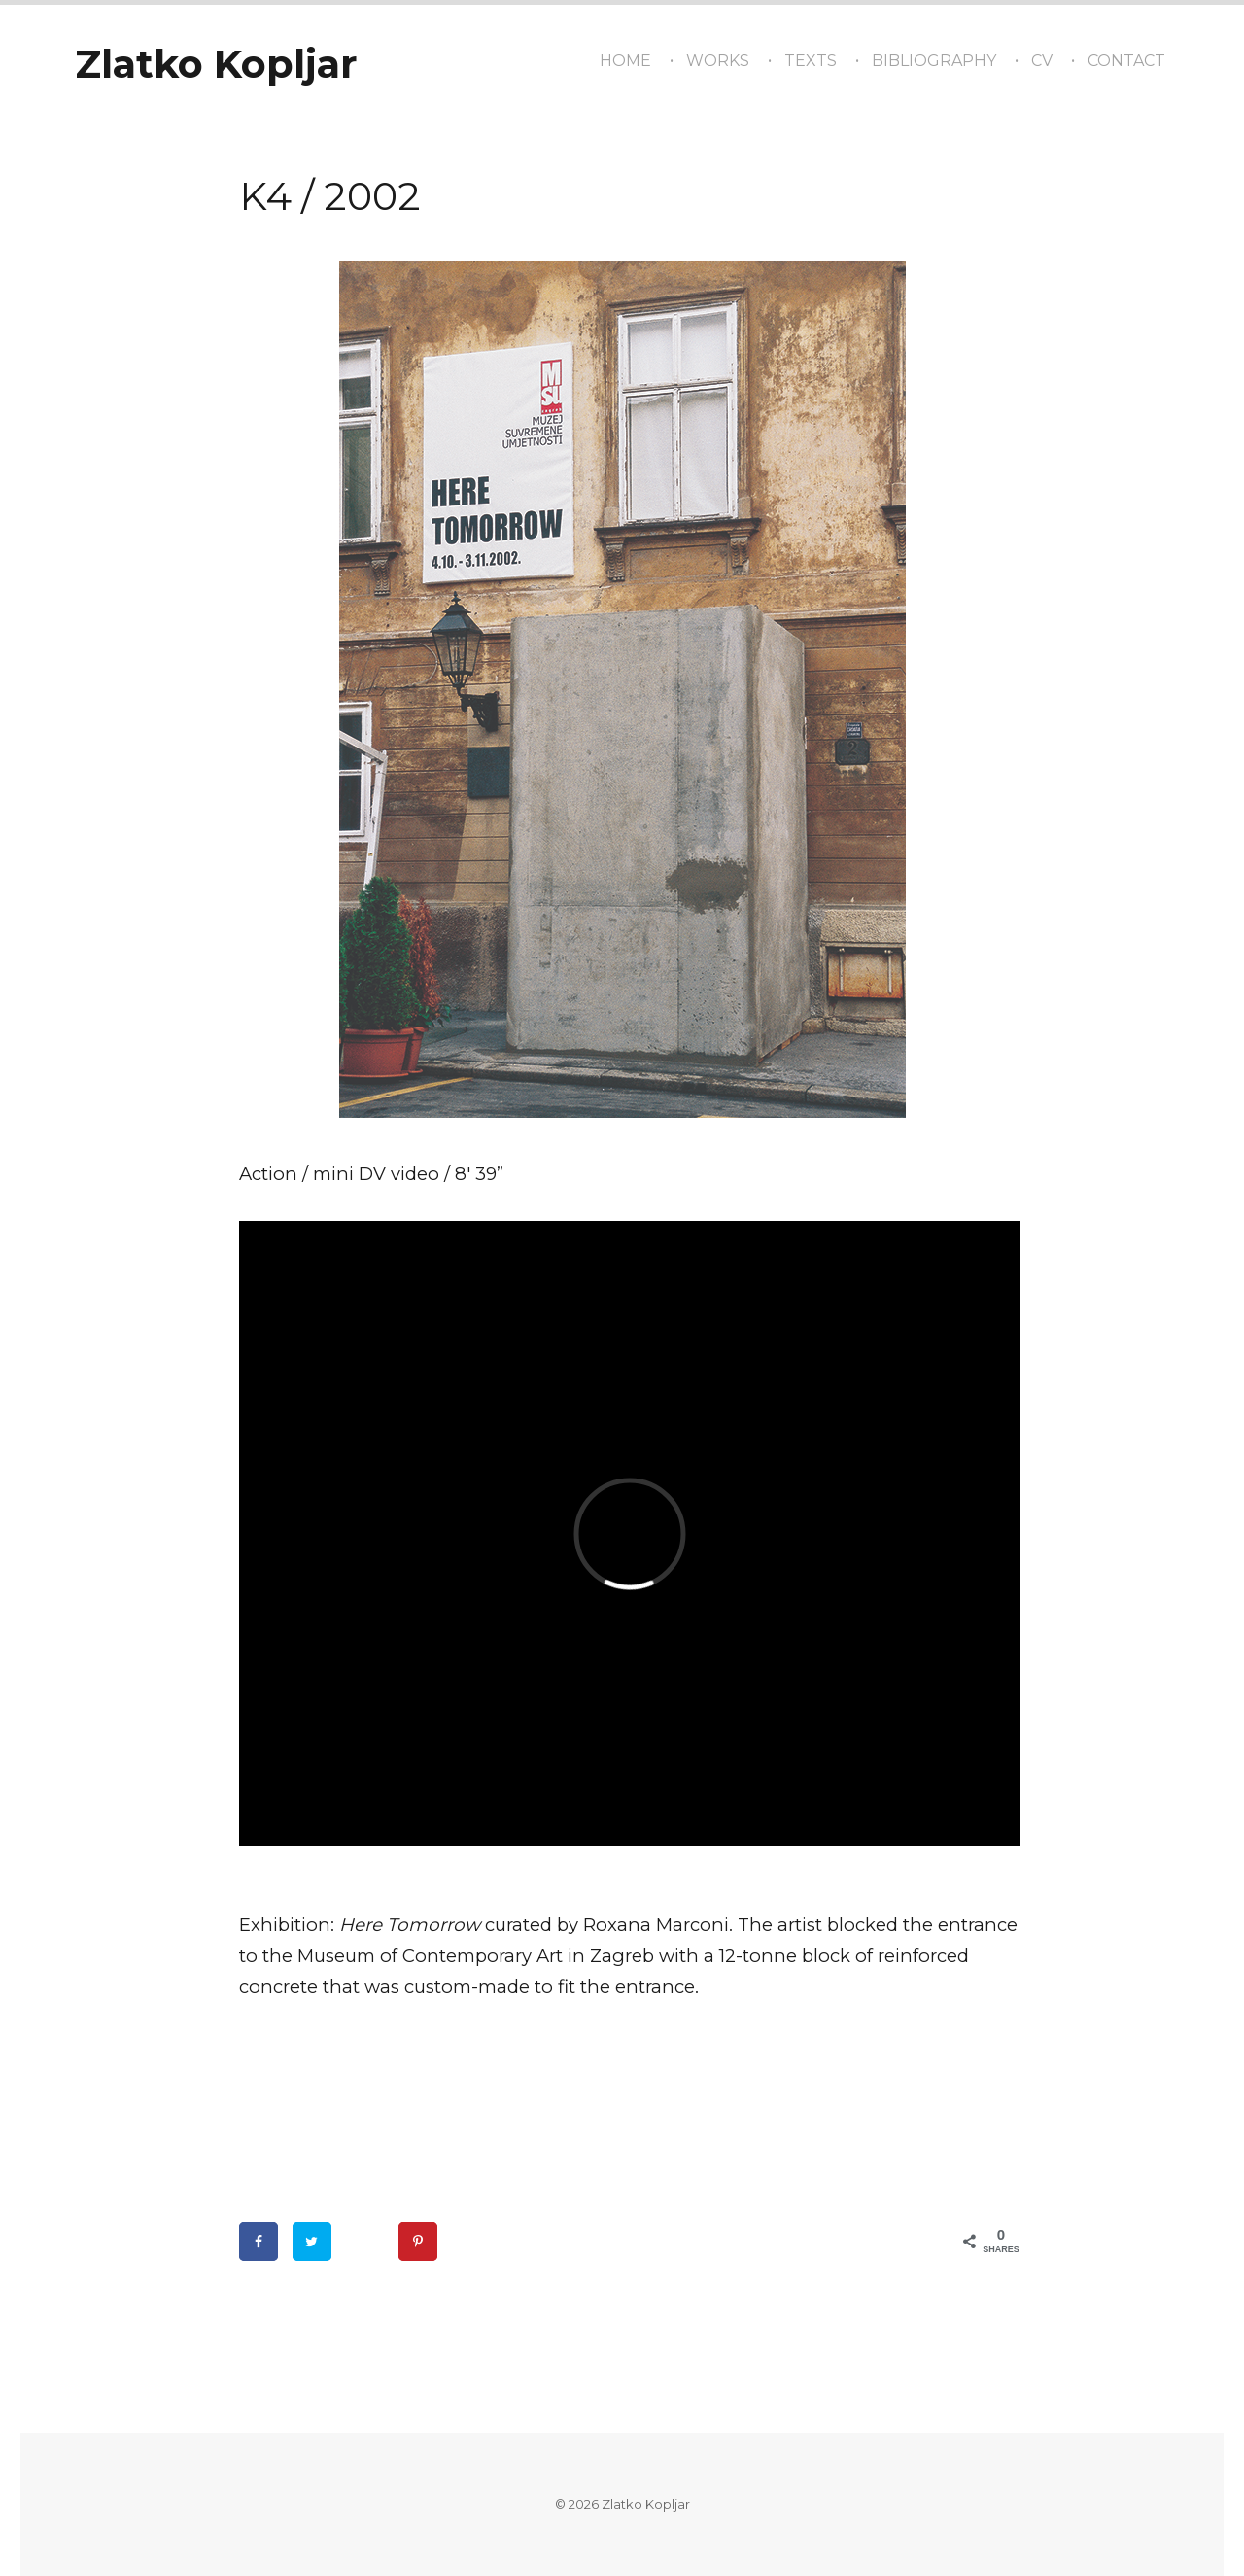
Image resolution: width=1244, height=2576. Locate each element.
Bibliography (934, 61)
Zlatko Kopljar (216, 63)
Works (717, 61)
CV (1042, 61)
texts (810, 61)
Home (625, 61)
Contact (1126, 61)
